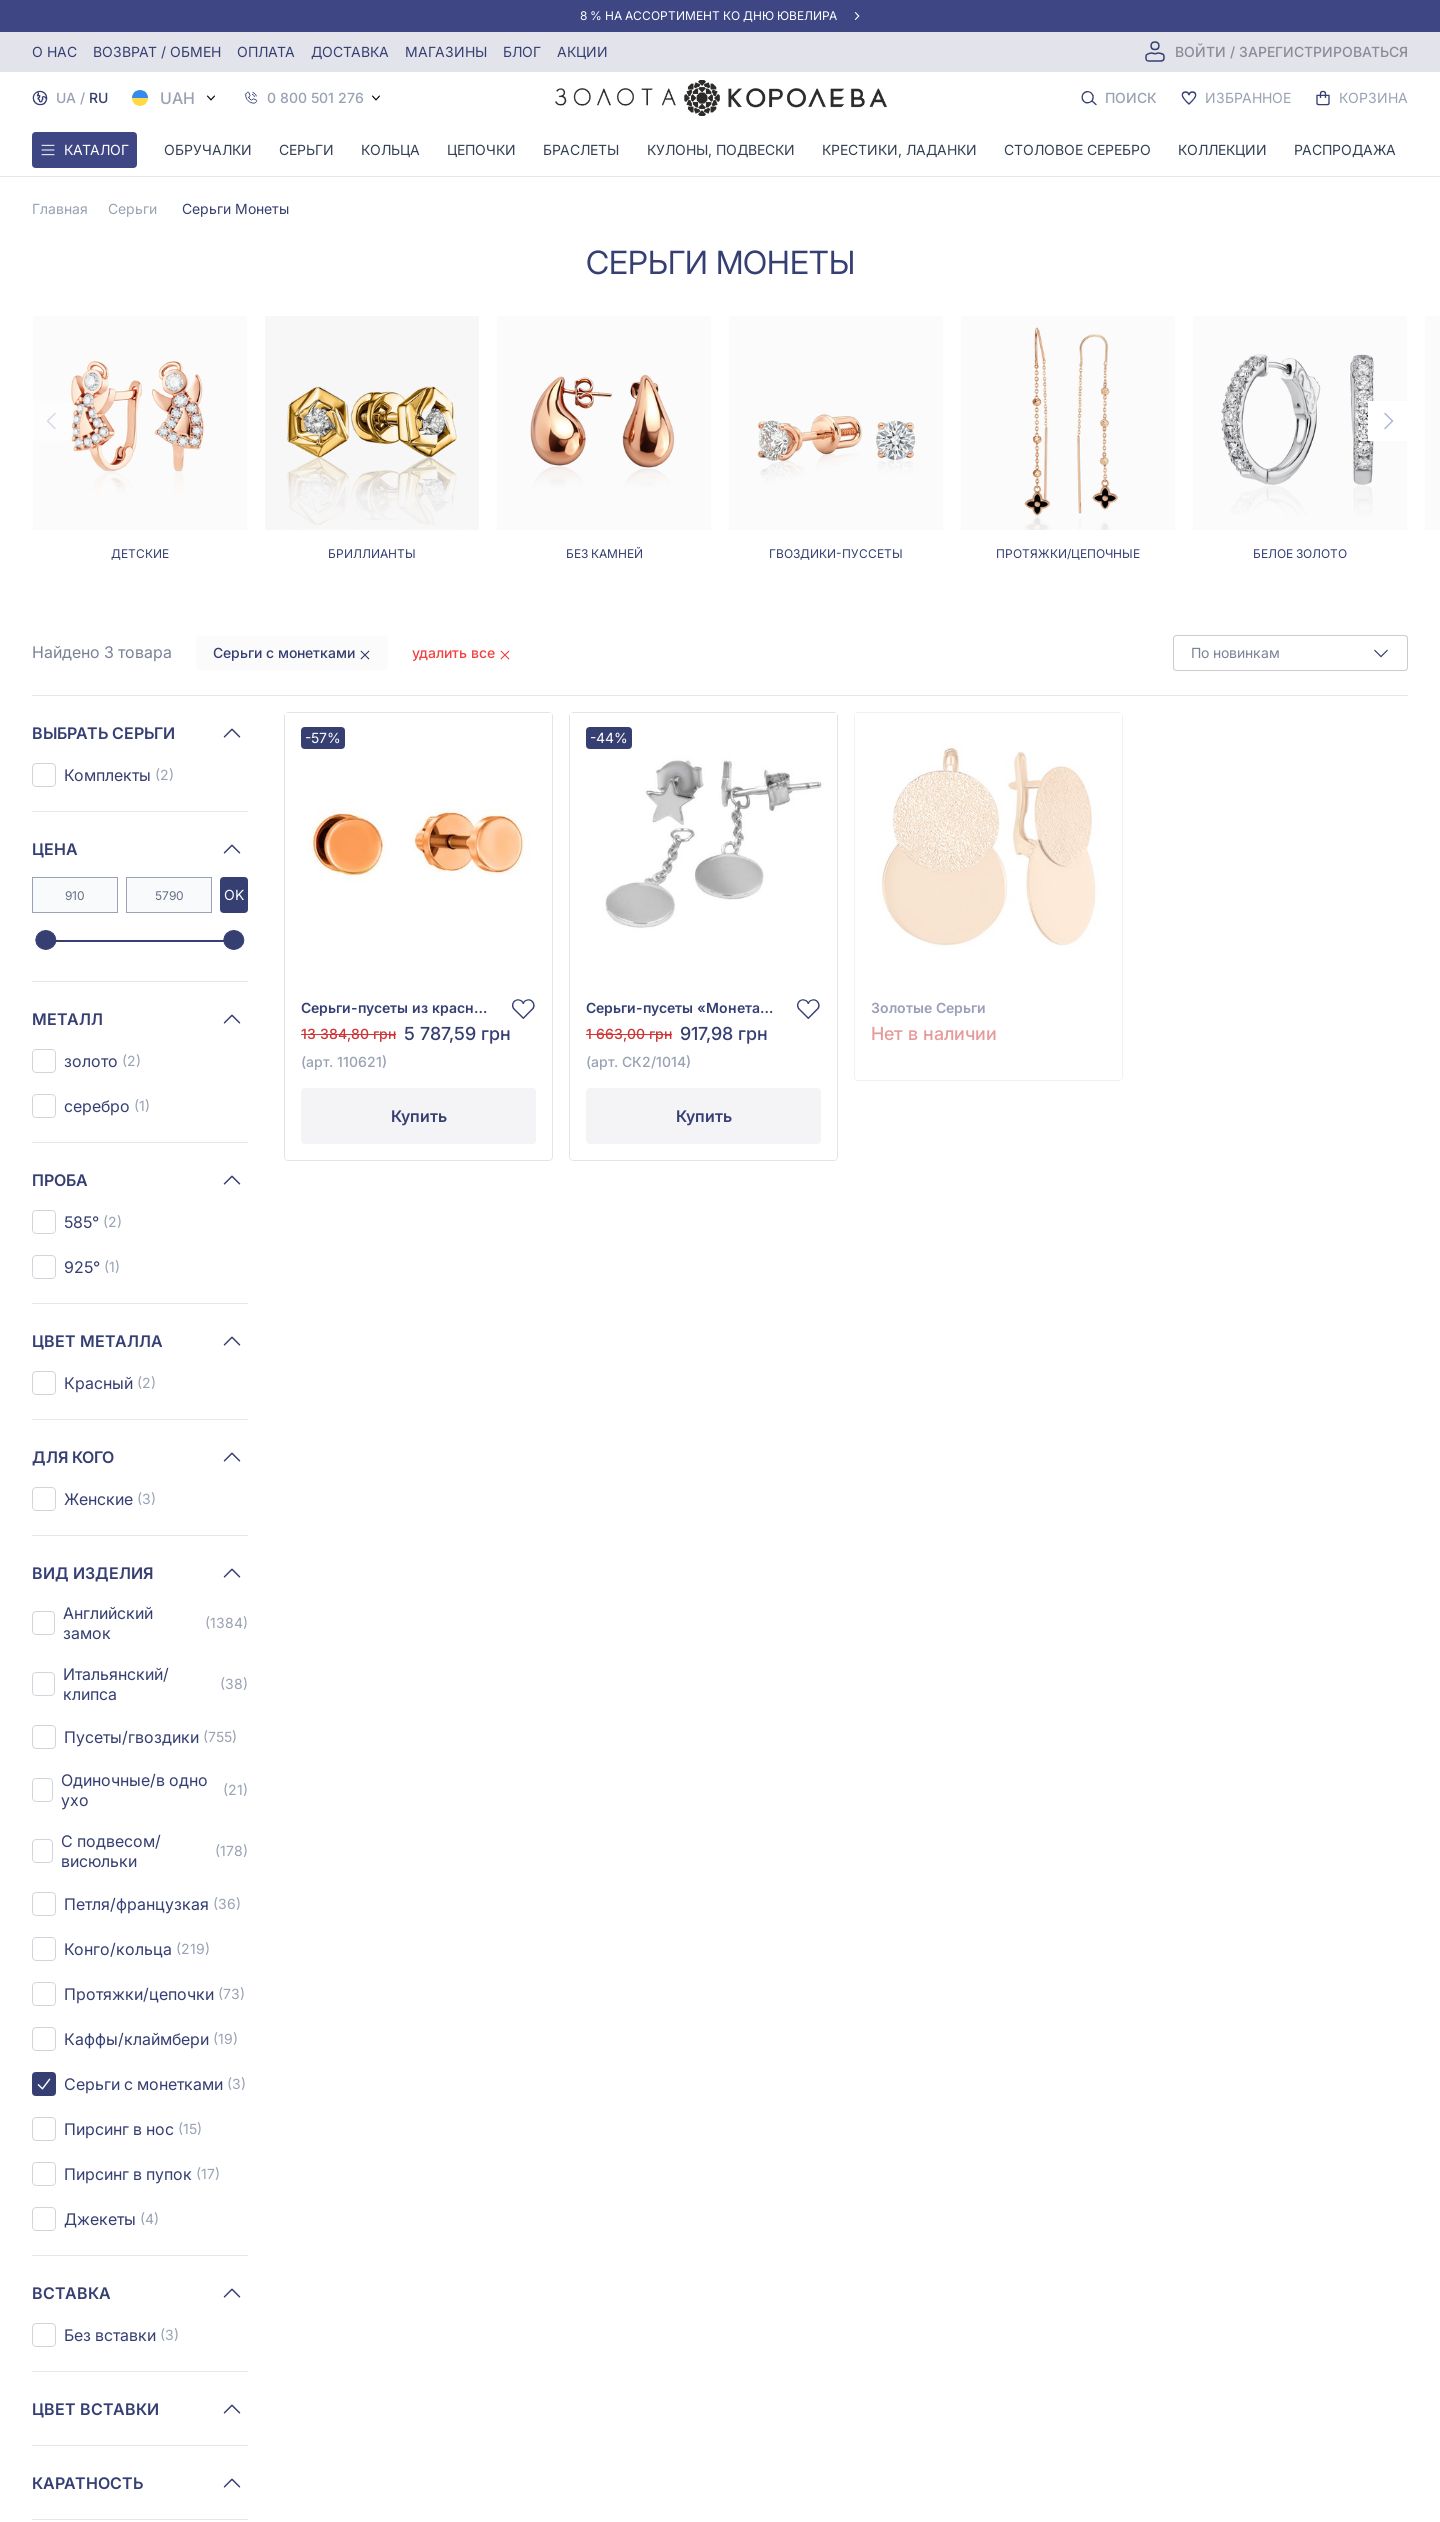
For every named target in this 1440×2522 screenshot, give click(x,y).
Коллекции (1222, 149)
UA (66, 97)
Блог (522, 51)
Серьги (306, 149)
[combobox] (1290, 653)
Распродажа (1345, 149)
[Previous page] (52, 421)
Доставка (350, 51)
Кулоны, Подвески (721, 149)
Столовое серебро (1077, 149)
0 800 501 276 (315, 98)
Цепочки (481, 149)
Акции (582, 51)
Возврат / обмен (157, 51)
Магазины (446, 51)
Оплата (266, 51)
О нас (54, 51)
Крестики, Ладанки (899, 149)
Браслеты (581, 149)
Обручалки (208, 149)
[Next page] (1388, 421)
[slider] (45, 941)
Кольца (390, 149)
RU (98, 97)
